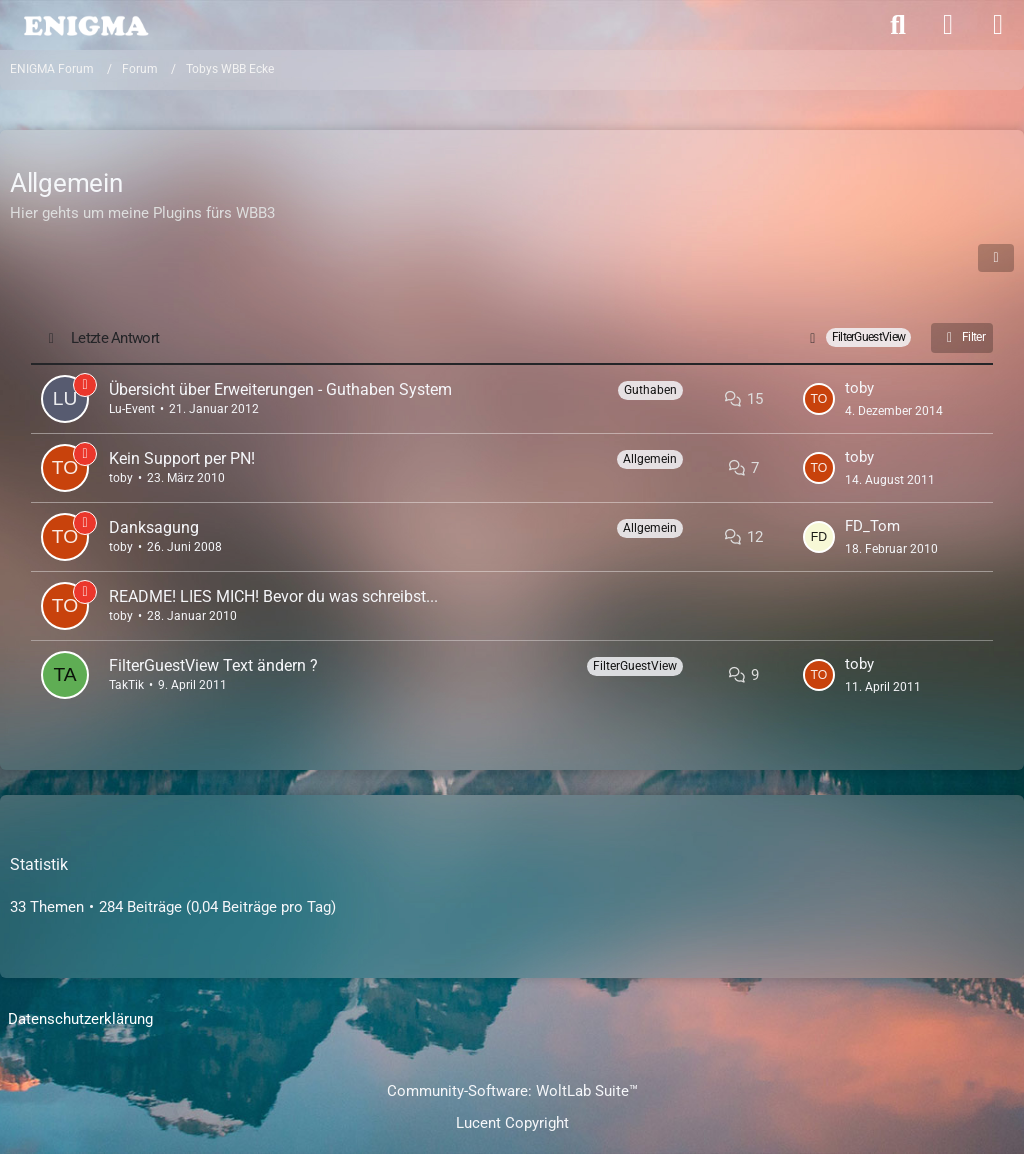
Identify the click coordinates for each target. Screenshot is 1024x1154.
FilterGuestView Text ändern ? (213, 665)
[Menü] (998, 25)
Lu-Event (132, 409)
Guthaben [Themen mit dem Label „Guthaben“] (650, 390)
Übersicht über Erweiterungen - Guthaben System (280, 389)
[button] (996, 258)
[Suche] (898, 25)
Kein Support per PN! (182, 458)
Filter (962, 338)
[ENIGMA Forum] (85, 24)
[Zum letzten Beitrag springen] (819, 399)
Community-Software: (512, 1091)
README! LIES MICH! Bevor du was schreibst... (273, 596)
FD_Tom (872, 526)
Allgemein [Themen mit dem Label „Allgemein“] (650, 459)
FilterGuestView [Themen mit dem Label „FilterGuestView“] (635, 666)
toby (859, 388)
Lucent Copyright (512, 1123)
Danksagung (154, 527)
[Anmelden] (948, 25)
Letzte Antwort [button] (115, 338)
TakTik (126, 685)
